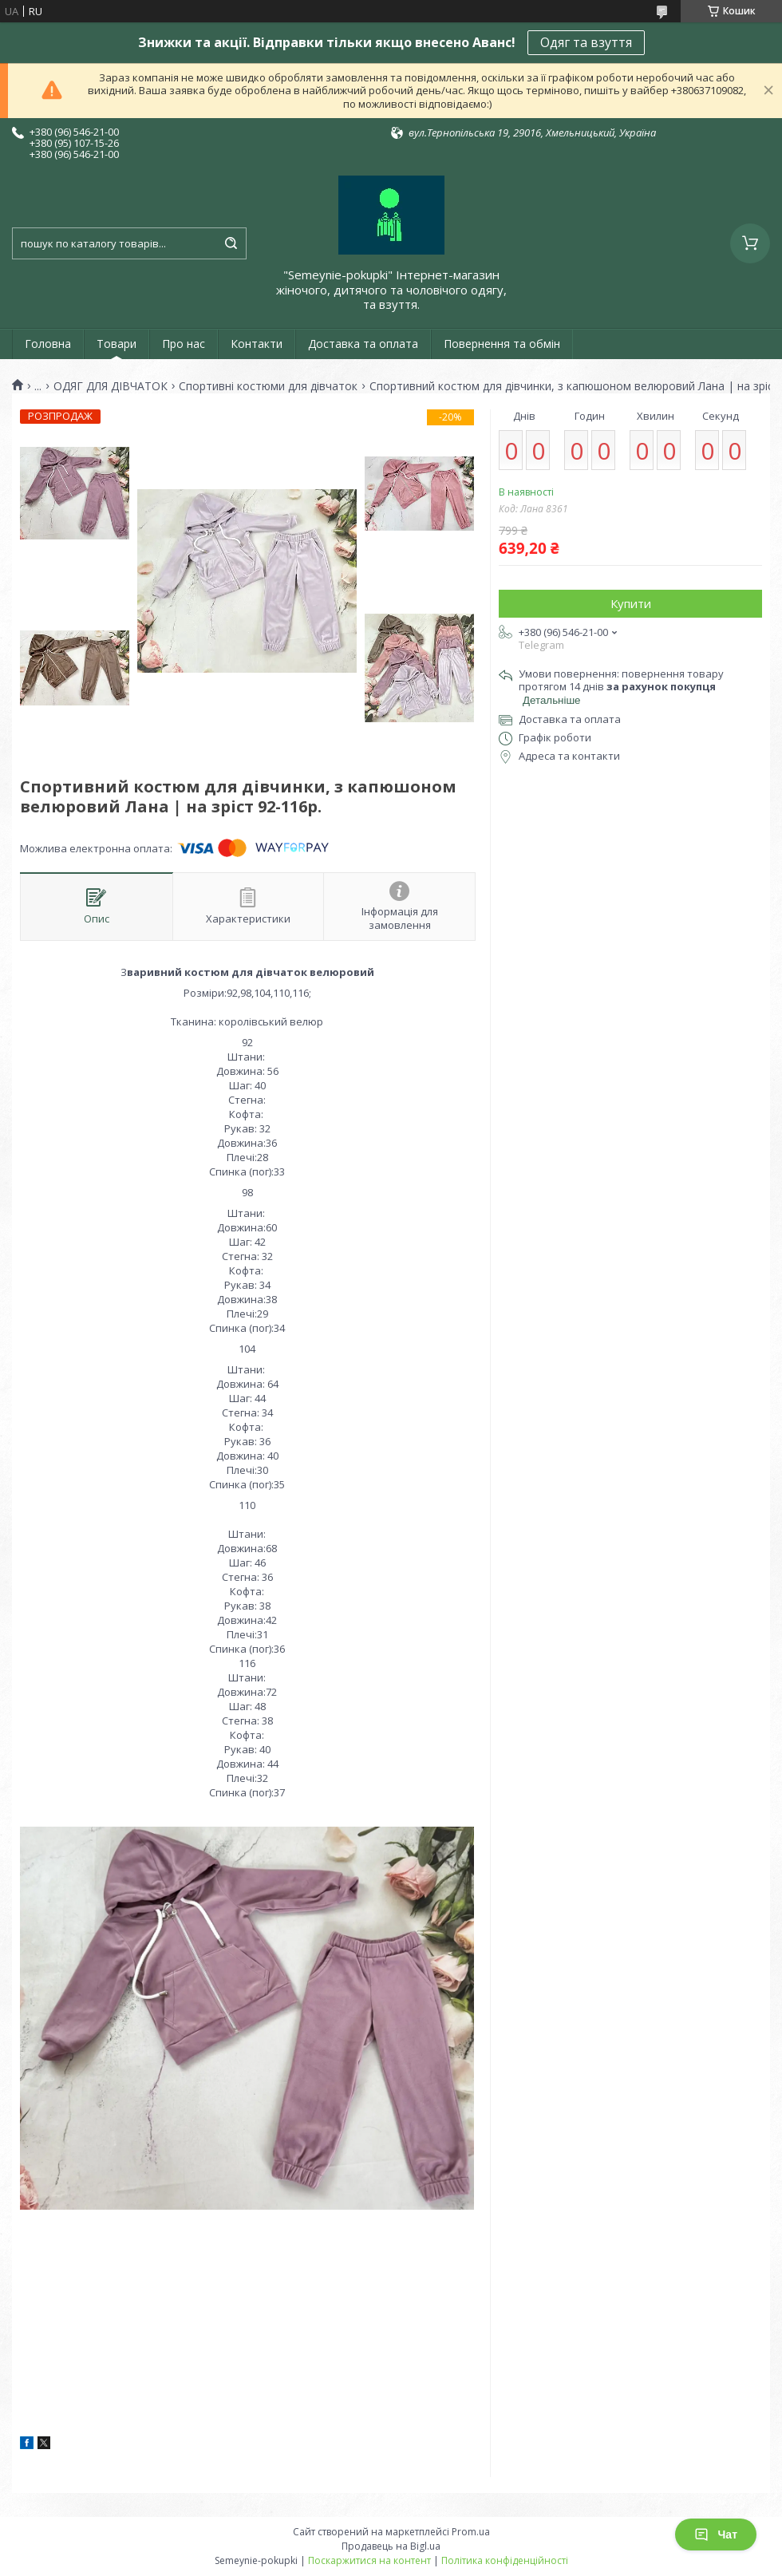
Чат (715, 2534)
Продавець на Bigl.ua (391, 2546)
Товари (116, 343)
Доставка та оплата (363, 343)
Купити (630, 603)
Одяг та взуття (586, 42)
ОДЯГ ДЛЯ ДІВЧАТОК (110, 386)
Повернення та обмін (502, 343)
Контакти (256, 343)
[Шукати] (231, 243)
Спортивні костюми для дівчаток (268, 386)
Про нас (183, 343)
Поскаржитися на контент (369, 2560)
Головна (48, 343)
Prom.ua (471, 2531)
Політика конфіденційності (504, 2560)
